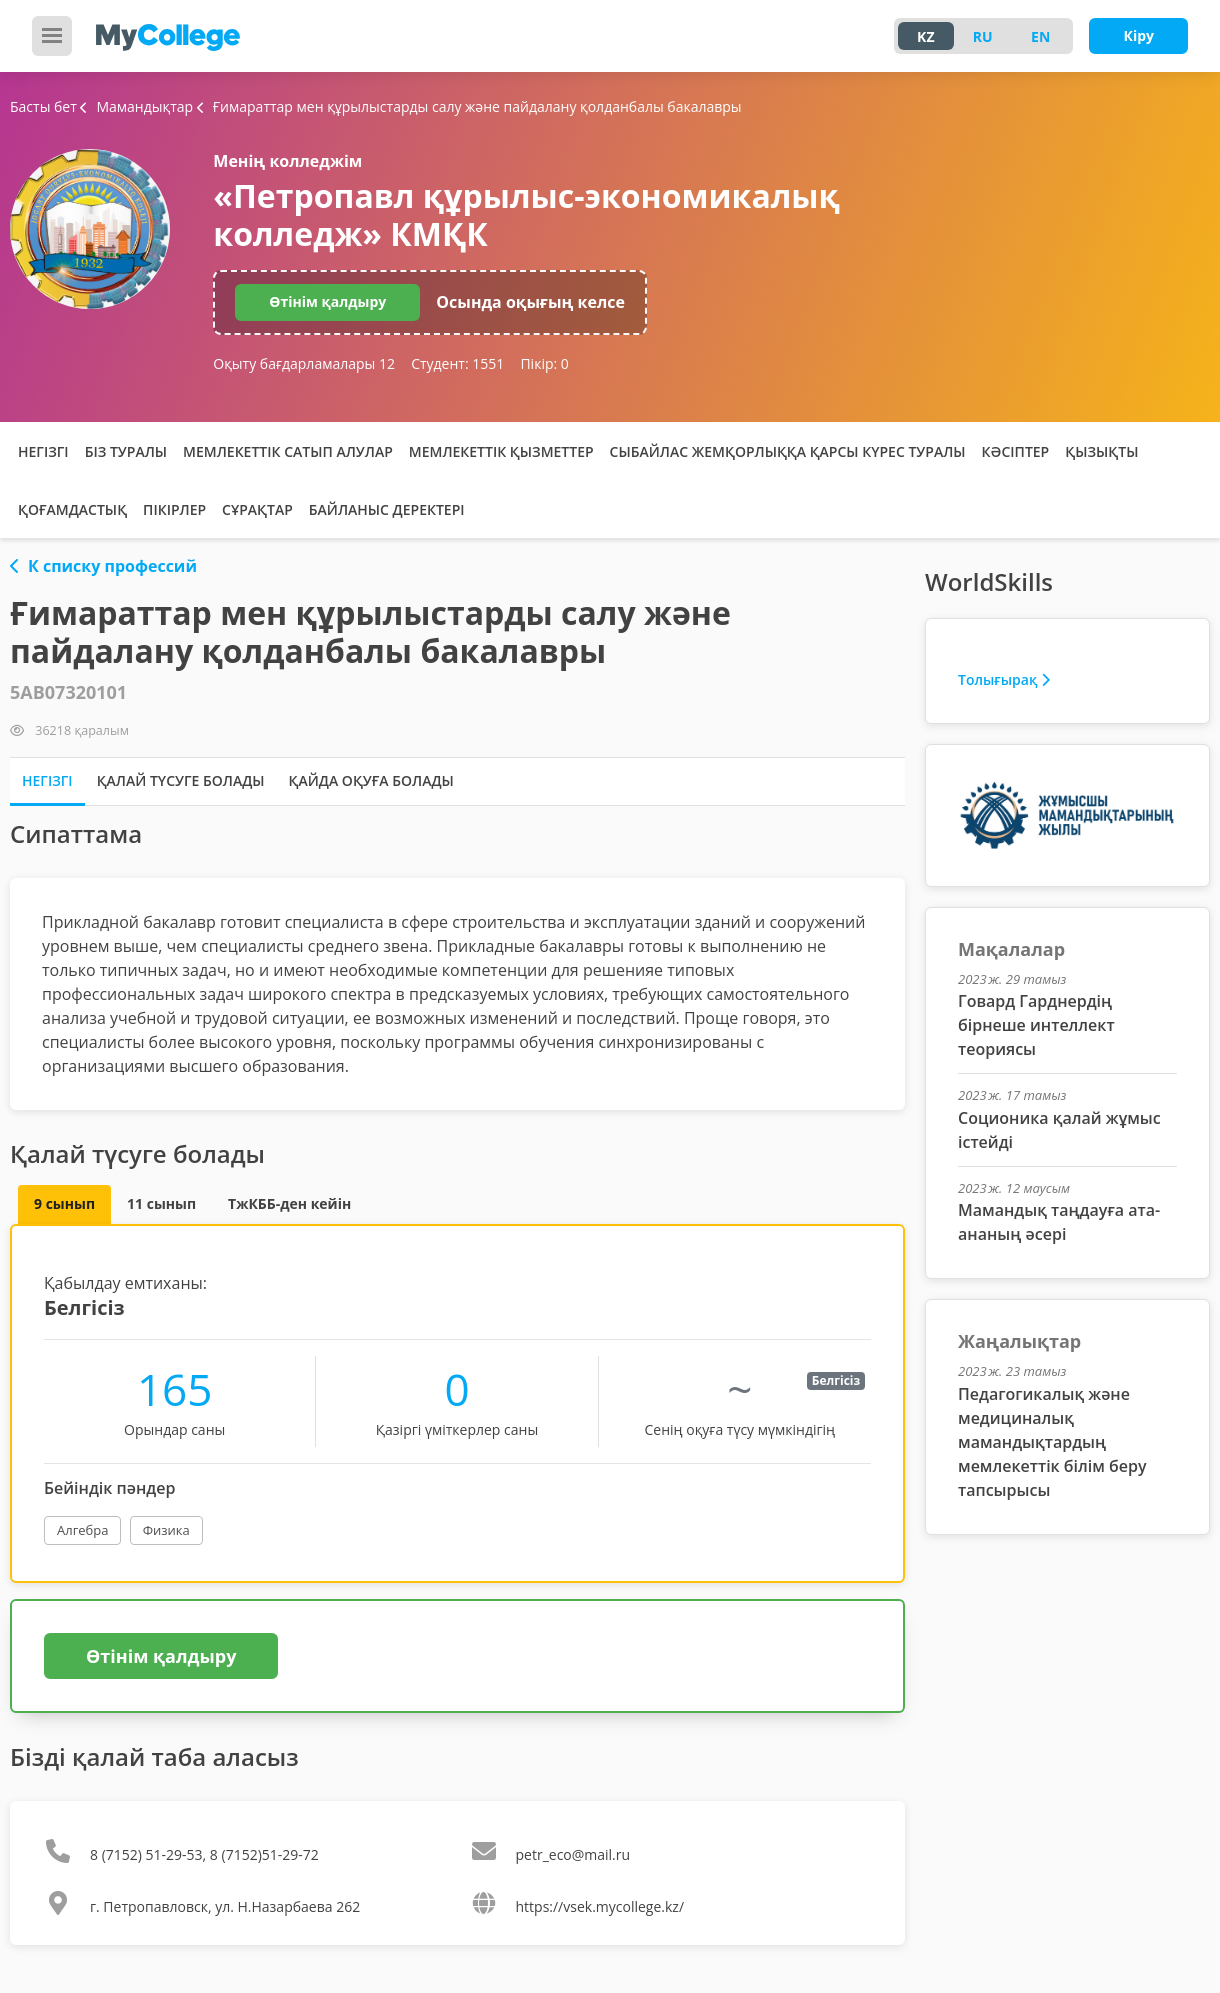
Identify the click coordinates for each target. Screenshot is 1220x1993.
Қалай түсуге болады (181, 780)
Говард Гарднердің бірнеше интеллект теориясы (1036, 1025)
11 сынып (161, 1203)
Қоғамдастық (72, 509)
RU (983, 36)
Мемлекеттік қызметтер (501, 451)
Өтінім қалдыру (327, 301)
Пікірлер (174, 509)
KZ (925, 36)
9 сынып (64, 1203)
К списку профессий (103, 566)
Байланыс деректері (387, 509)
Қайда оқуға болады (371, 780)
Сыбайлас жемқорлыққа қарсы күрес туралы (788, 451)
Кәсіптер (1016, 451)
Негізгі (43, 451)
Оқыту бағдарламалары (304, 363)
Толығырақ (1004, 679)
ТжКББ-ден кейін (289, 1203)
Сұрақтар (257, 509)
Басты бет (43, 106)
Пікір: (544, 363)
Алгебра (82, 1530)
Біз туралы (126, 451)
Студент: (457, 363)
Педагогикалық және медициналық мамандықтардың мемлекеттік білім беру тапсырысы (1052, 1442)
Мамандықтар (138, 106)
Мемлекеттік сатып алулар (288, 451)
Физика (166, 1530)
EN (1040, 36)
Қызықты (1101, 451)
